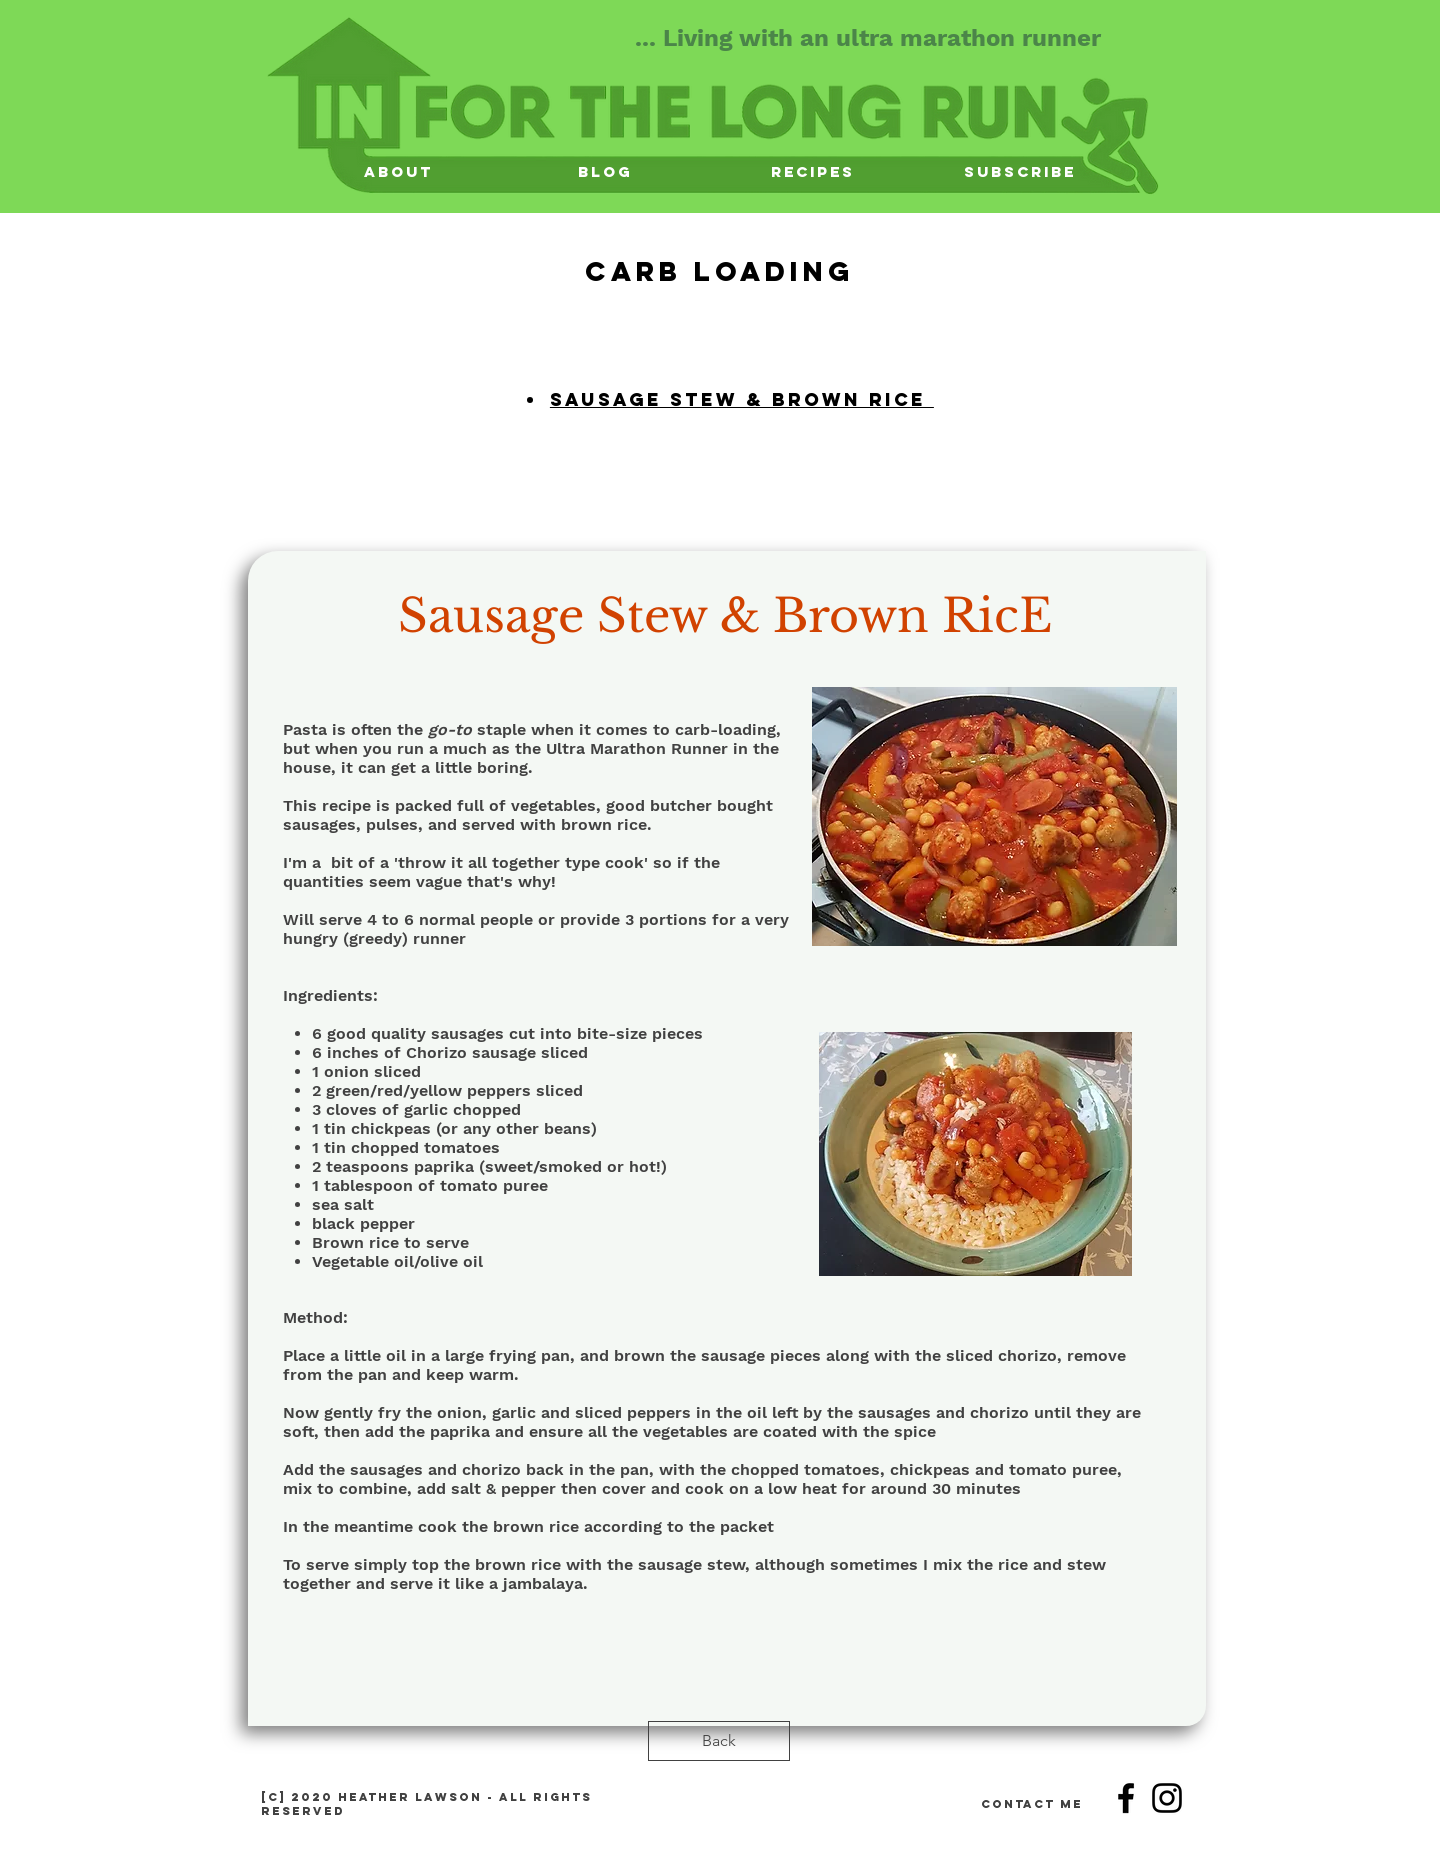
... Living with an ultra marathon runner (868, 38)
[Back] (719, 1741)
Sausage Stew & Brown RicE (725, 615)
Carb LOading (720, 271)
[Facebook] (1126, 1798)
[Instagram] (1167, 1798)
